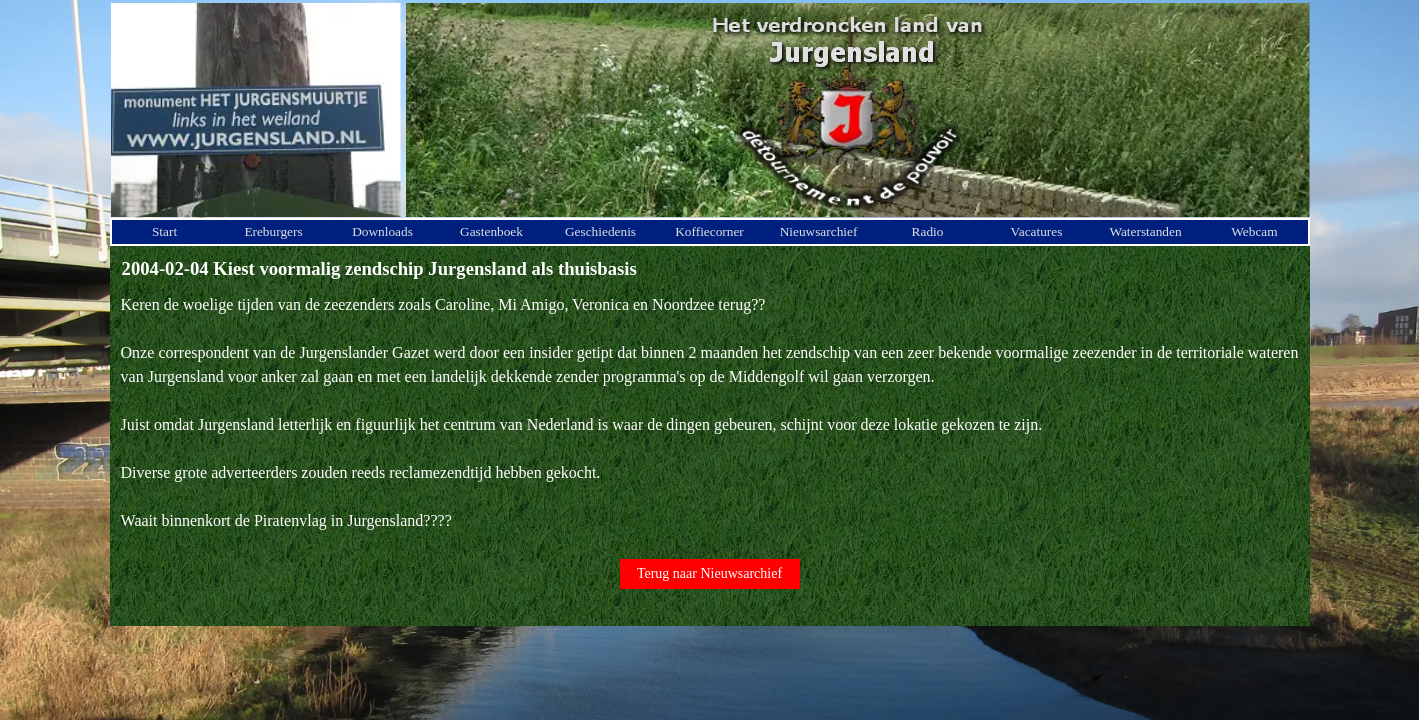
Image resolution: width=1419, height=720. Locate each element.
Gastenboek (491, 231)
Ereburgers (273, 231)
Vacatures (1037, 231)
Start (164, 231)
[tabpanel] (710, 413)
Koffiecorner (709, 231)
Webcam (1254, 231)
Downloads (382, 231)
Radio (928, 231)
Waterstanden (1145, 231)
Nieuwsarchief (819, 231)
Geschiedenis (600, 231)
